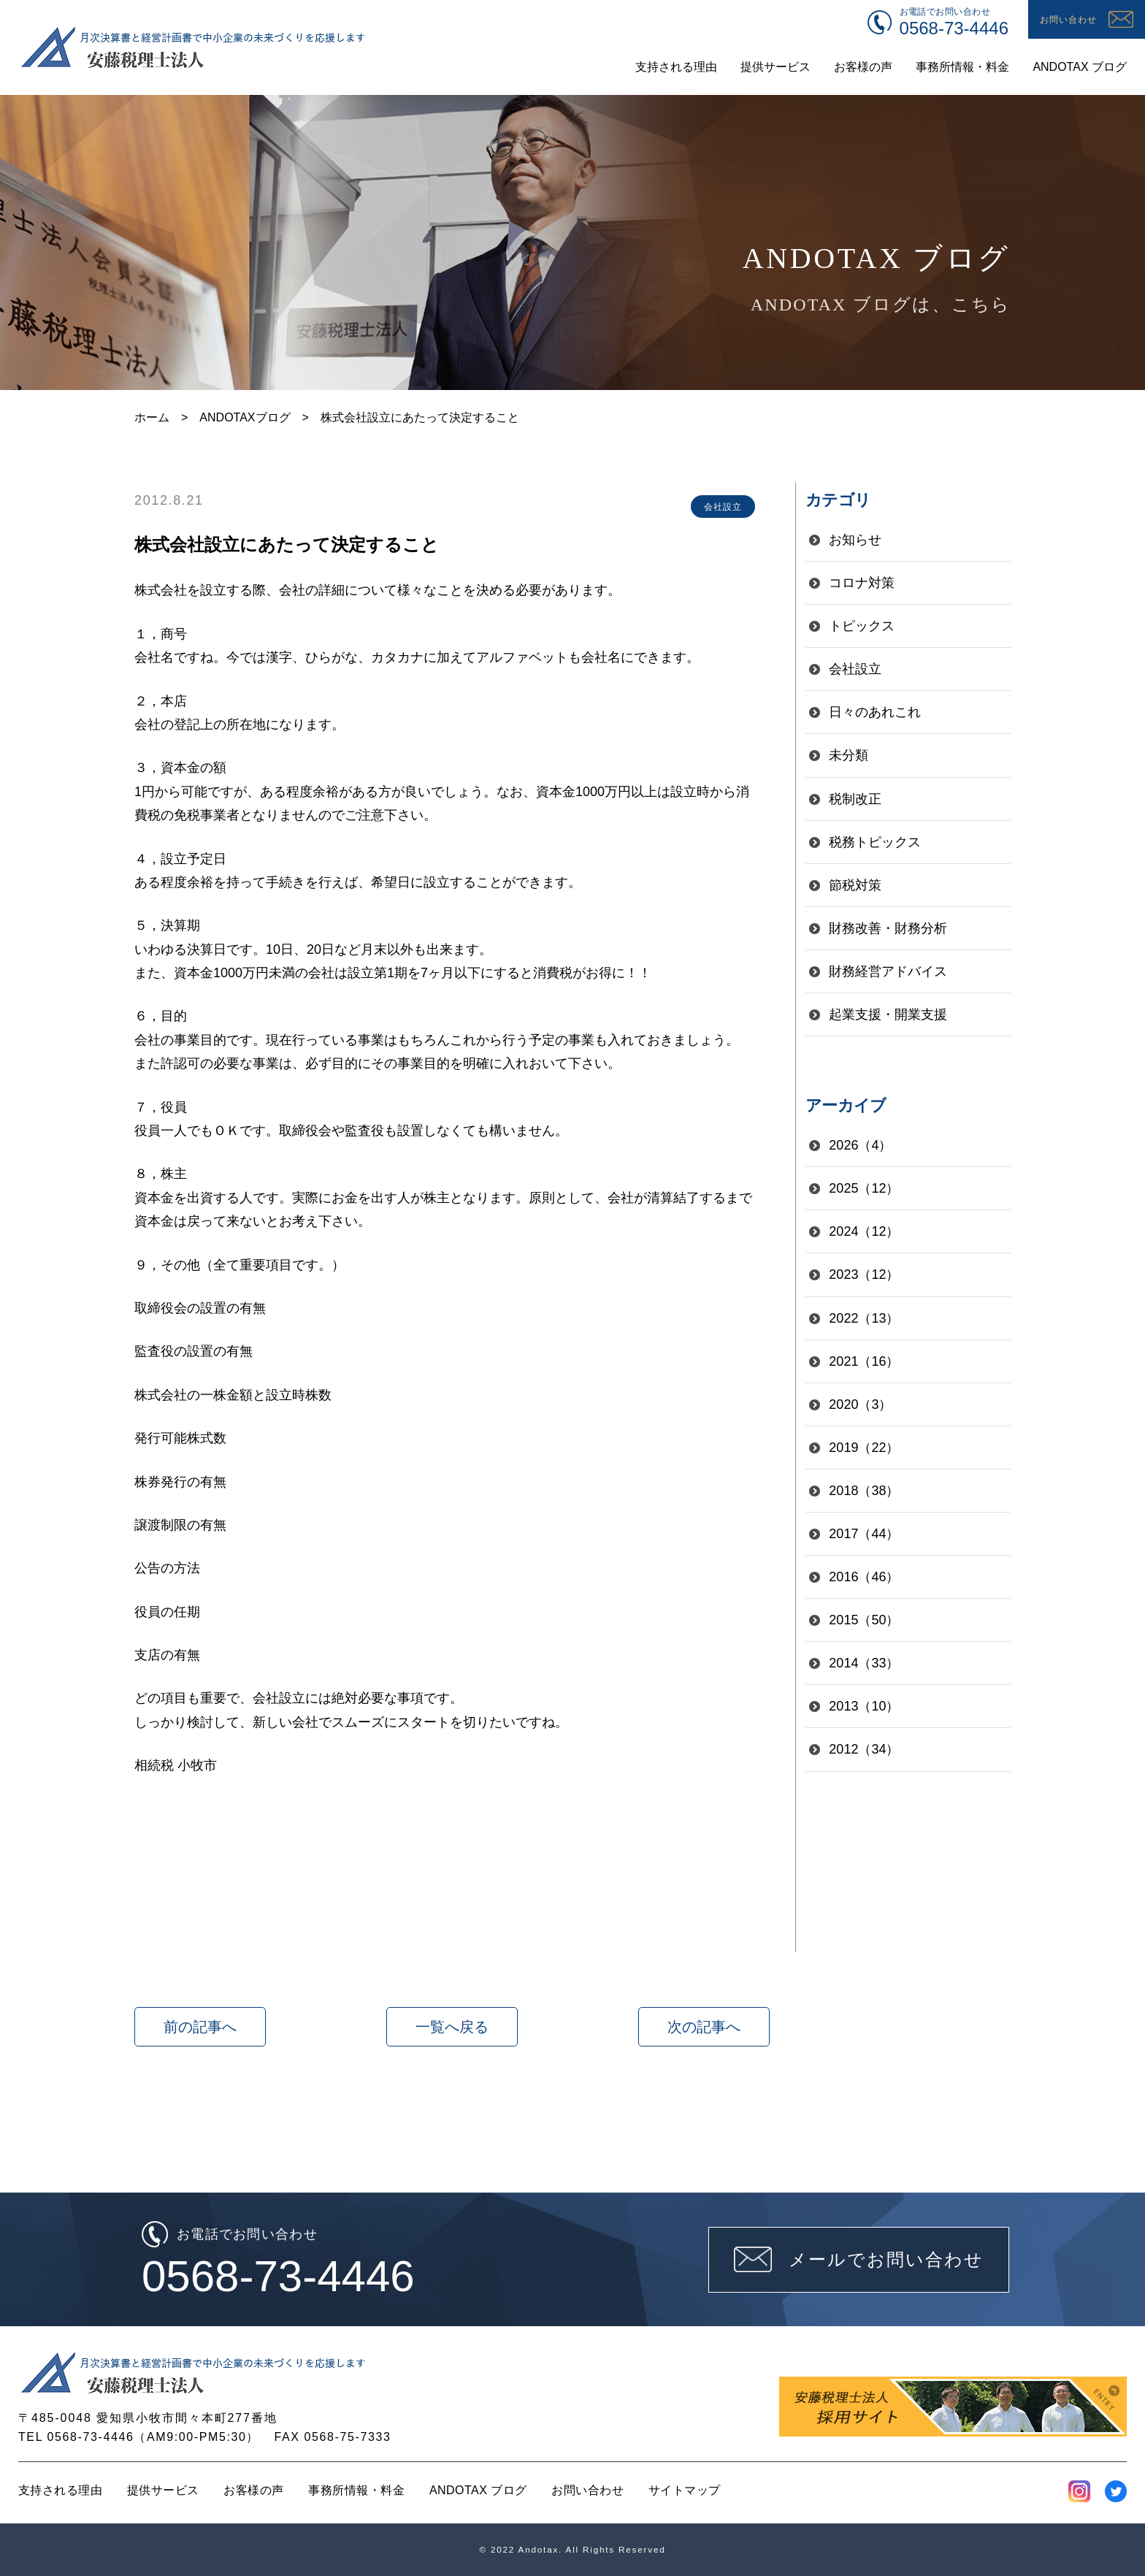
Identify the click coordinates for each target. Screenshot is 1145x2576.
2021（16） (864, 1361)
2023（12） (864, 1274)
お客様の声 (253, 2490)
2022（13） (864, 1318)
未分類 (848, 755)
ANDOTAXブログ (244, 417)
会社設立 (855, 669)
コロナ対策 (862, 583)
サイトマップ (684, 2490)
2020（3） (860, 1404)
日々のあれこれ (875, 712)
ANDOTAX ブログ (478, 2490)
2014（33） (864, 1663)
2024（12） (864, 1231)
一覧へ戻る (452, 2027)
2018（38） (864, 1490)
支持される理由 (60, 2490)
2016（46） (864, 1577)
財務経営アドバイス (888, 971)
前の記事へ (200, 2027)
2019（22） (864, 1447)
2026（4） (860, 1145)
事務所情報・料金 (356, 2490)
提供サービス (163, 2490)
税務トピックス (875, 842)
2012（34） (864, 1749)
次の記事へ (703, 2027)
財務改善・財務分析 (888, 928)
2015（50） (864, 1620)
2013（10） (864, 1706)
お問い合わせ (587, 2490)
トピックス (862, 626)
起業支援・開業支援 (888, 1014)
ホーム (151, 417)
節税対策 (855, 885)
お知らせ (855, 539)
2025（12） (864, 1188)
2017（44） (864, 1533)
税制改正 (855, 799)
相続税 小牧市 (175, 1765)
